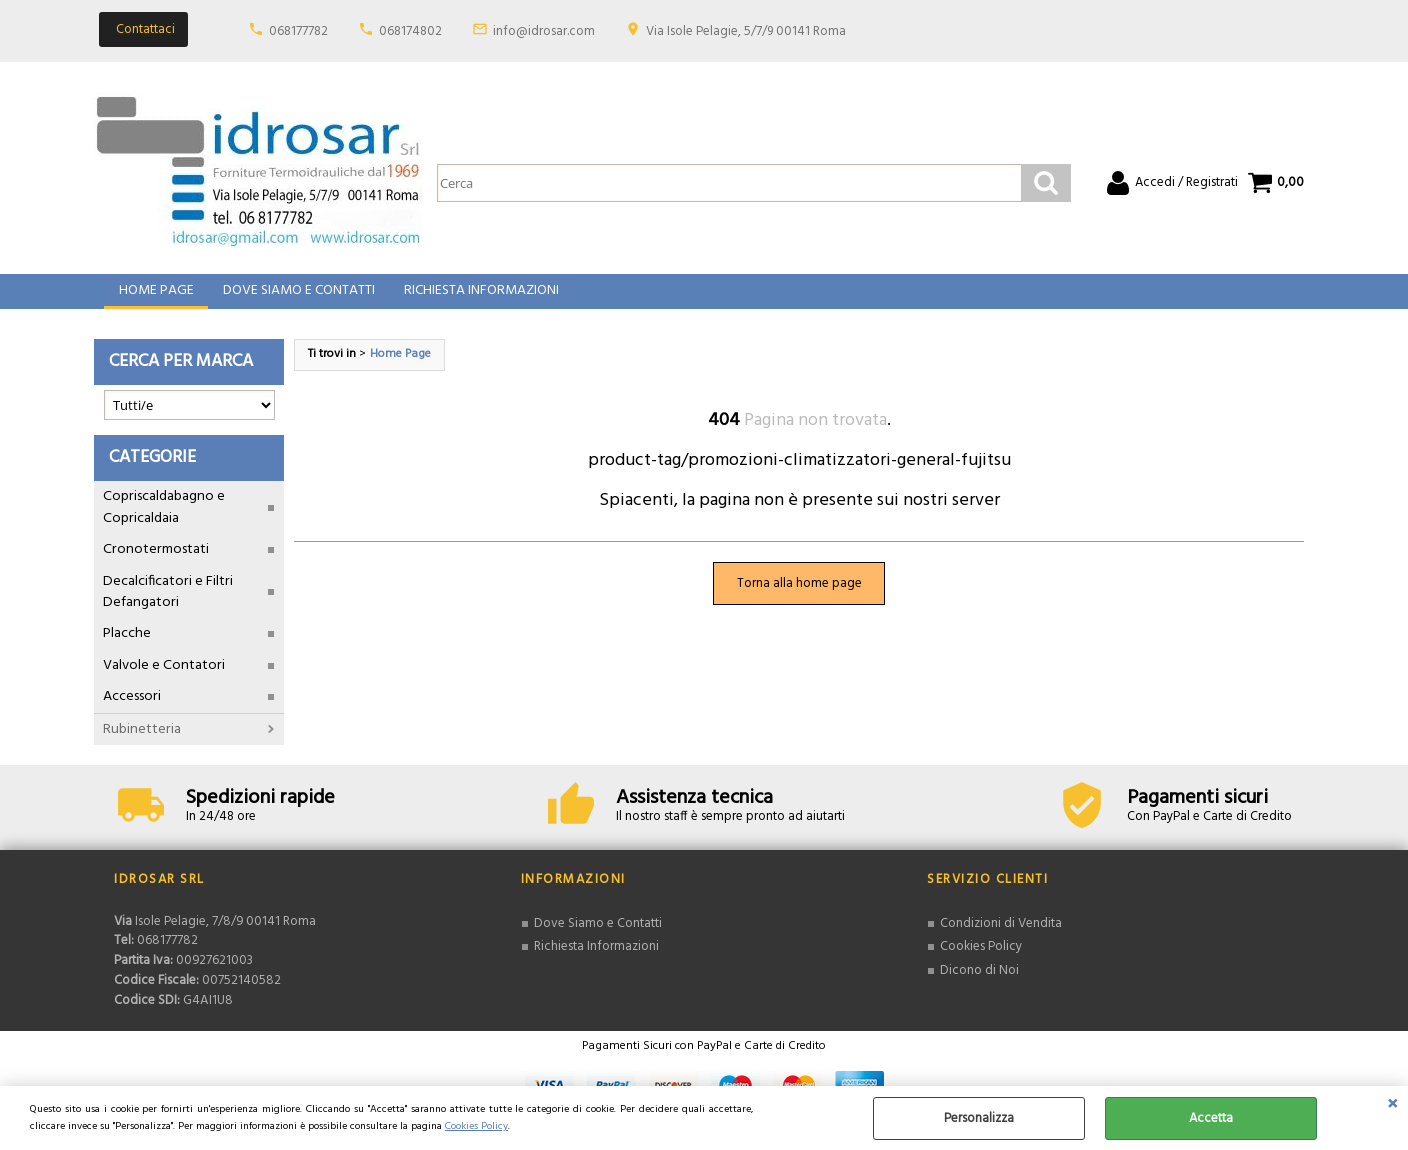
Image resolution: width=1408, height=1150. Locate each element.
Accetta (1211, 1118)
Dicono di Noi (979, 984)
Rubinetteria (142, 743)
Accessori (132, 711)
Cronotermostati (156, 564)
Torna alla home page (799, 597)
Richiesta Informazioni (478, 298)
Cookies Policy (476, 1126)
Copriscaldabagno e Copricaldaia (164, 522)
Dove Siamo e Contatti (297, 298)
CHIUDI (1392, 1106)
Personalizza (979, 1118)
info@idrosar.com (544, 31)
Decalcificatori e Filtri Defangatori (168, 606)
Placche (127, 648)
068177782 (298, 31)
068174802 (410, 31)
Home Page (155, 298)
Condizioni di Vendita (1001, 937)
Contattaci (145, 29)
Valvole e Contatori (164, 679)
